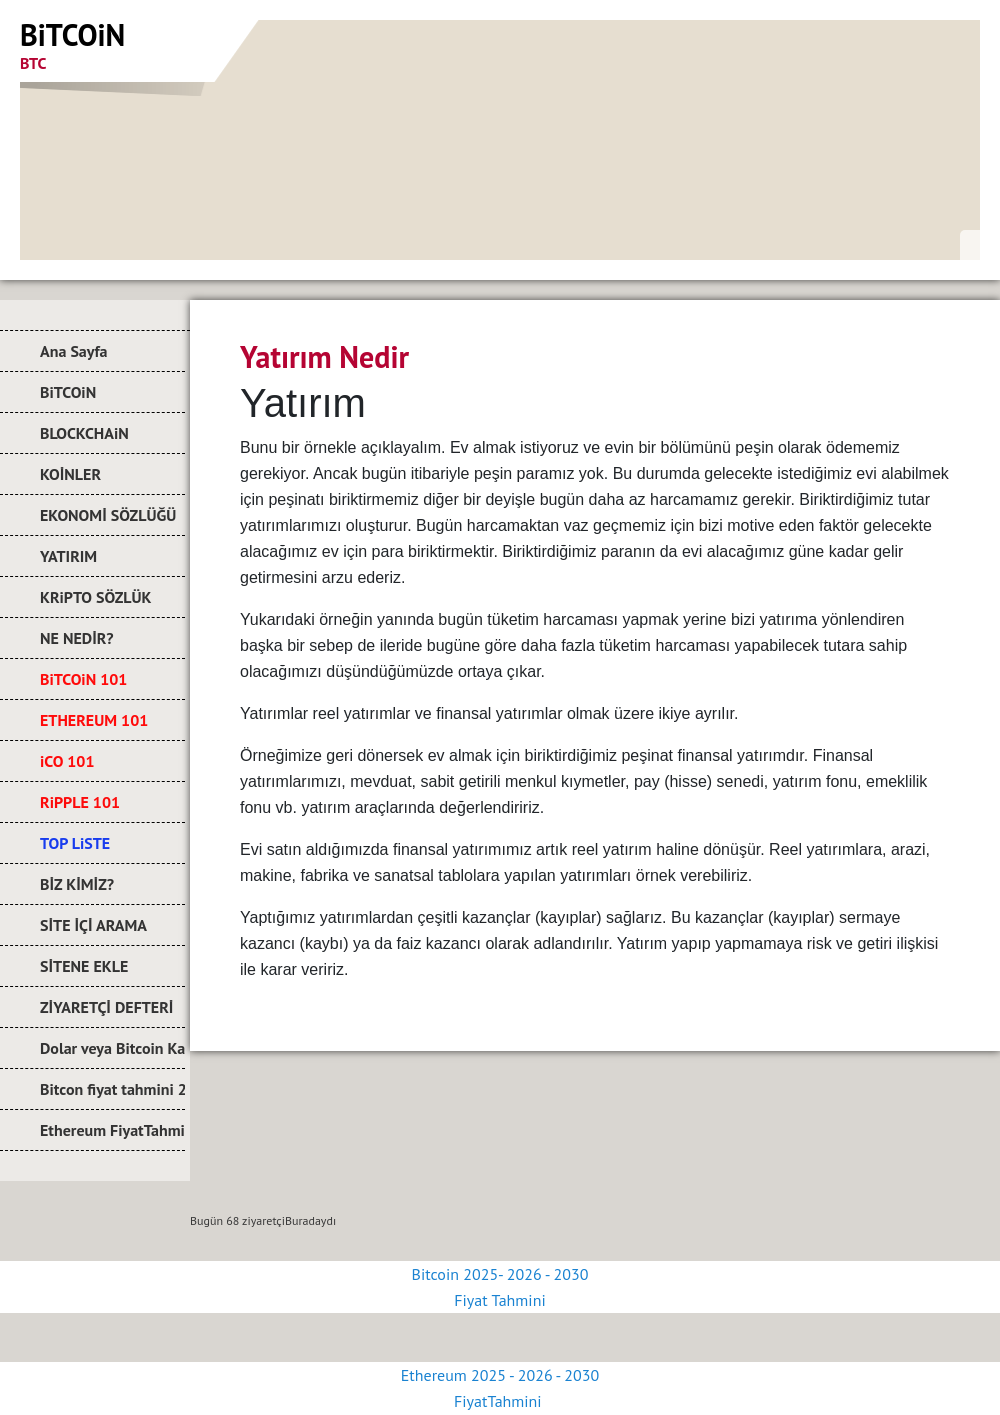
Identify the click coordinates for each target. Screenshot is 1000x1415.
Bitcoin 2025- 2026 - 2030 (500, 1274)
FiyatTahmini (500, 1401)
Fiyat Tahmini (499, 1300)
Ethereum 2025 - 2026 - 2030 (500, 1375)
